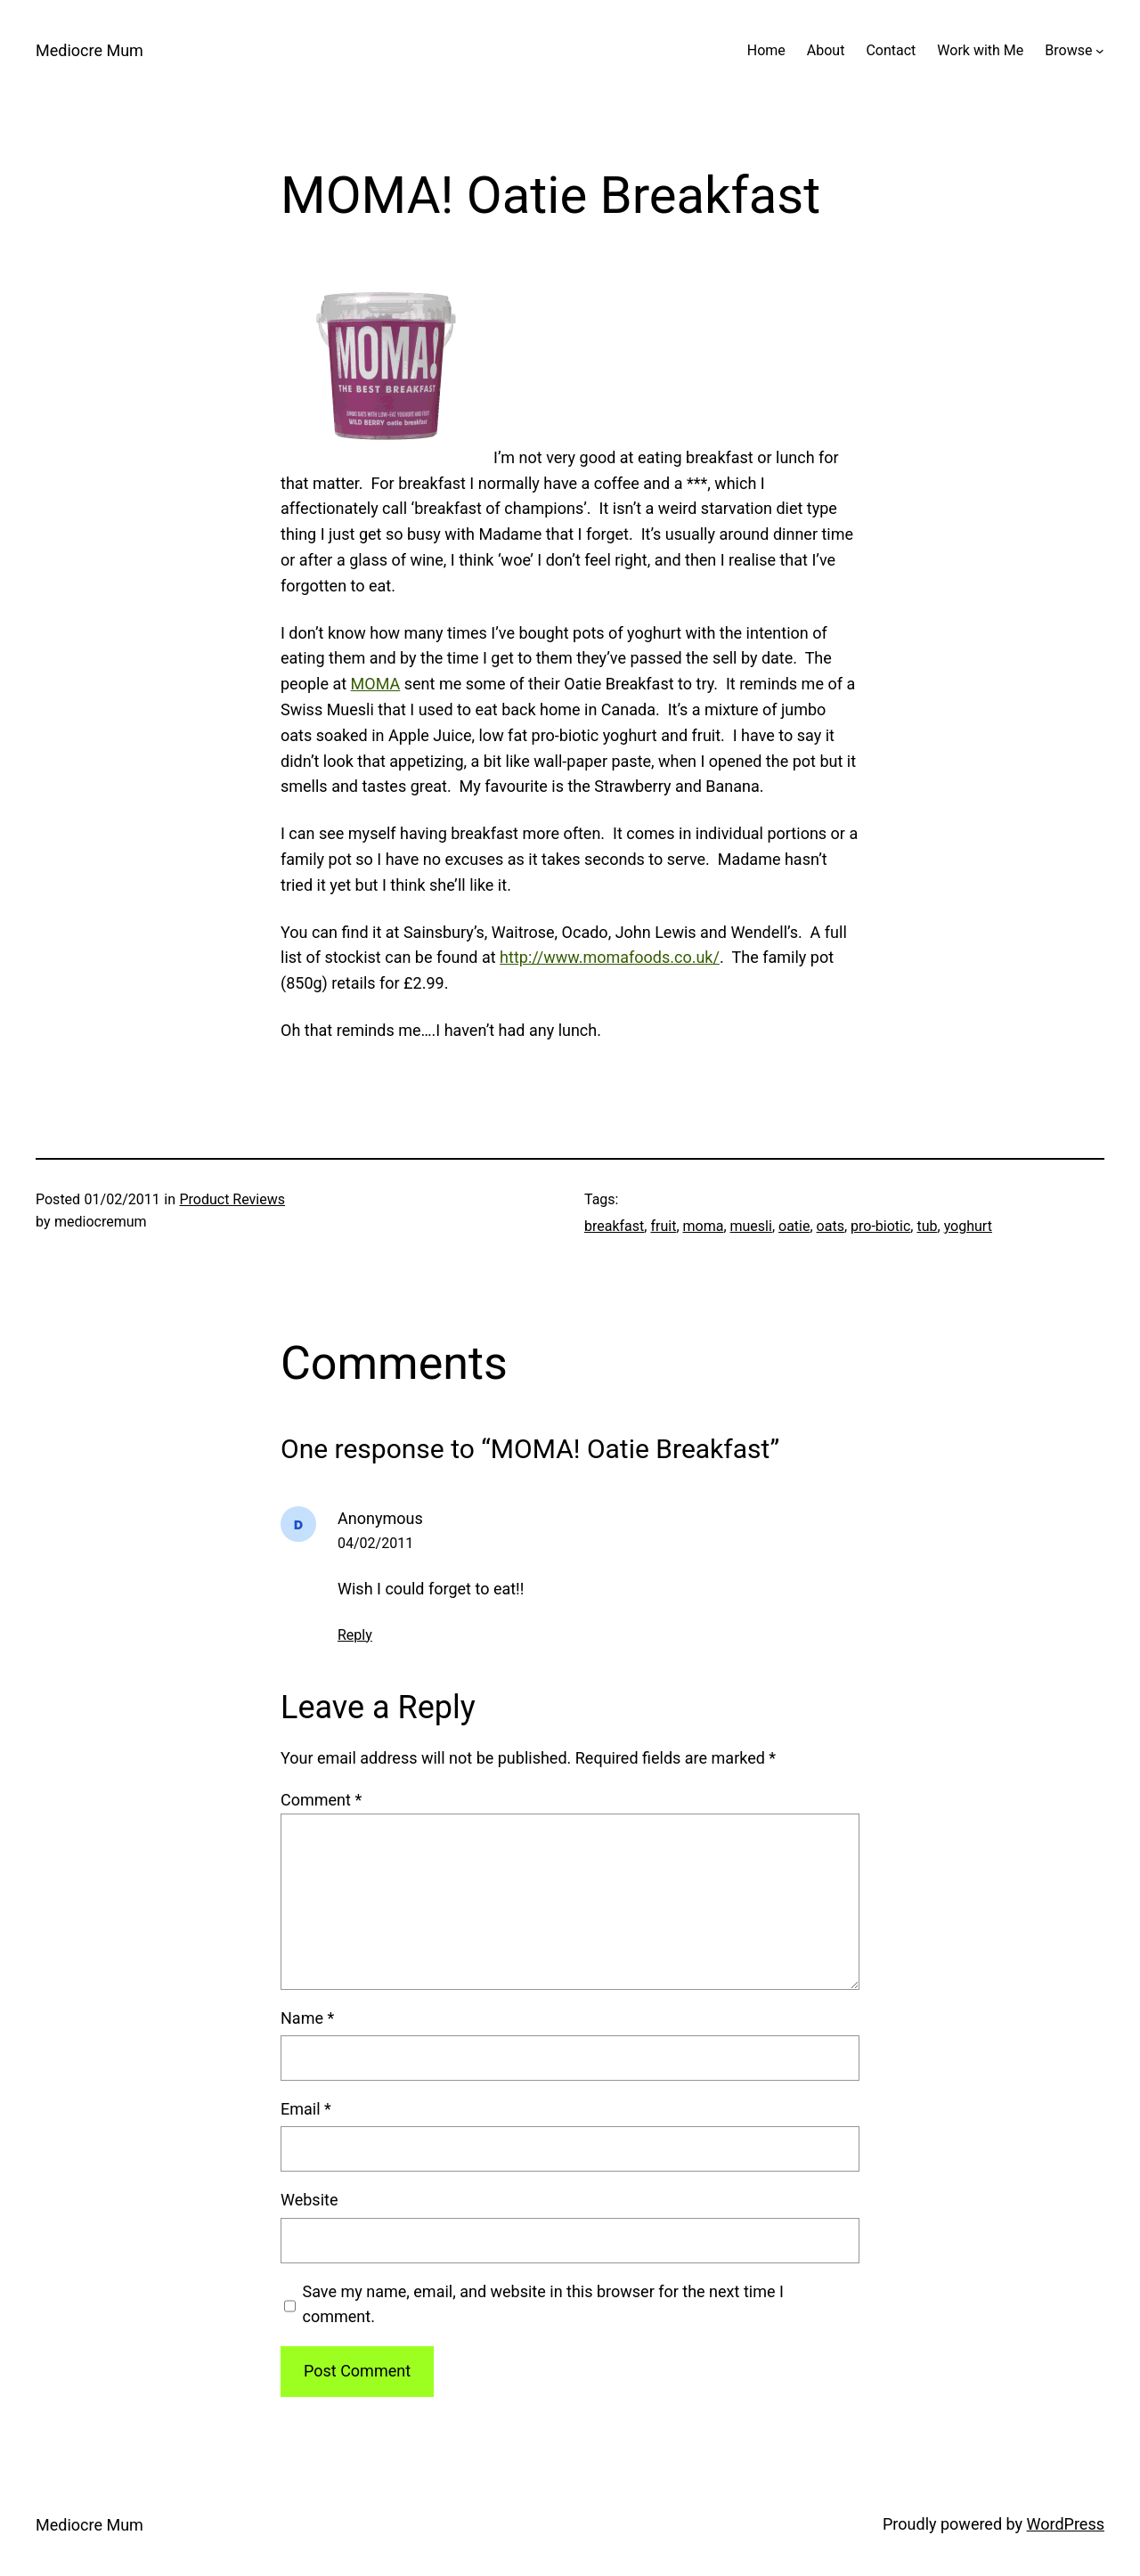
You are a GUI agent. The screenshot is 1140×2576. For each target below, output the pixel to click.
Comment (321, 1799)
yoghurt (968, 1226)
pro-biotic (880, 1226)
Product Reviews (232, 1199)
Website (309, 2199)
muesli (751, 1226)
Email (306, 2108)
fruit (663, 1226)
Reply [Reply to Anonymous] (355, 1634)
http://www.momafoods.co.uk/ (610, 957)
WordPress (1065, 2524)
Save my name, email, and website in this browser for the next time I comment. (543, 2304)
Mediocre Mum (89, 50)
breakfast (614, 1226)
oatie (794, 1226)
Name (307, 2018)
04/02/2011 (375, 1543)
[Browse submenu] (1099, 50)
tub (926, 1226)
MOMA (376, 683)
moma (703, 1226)
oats (830, 1226)
